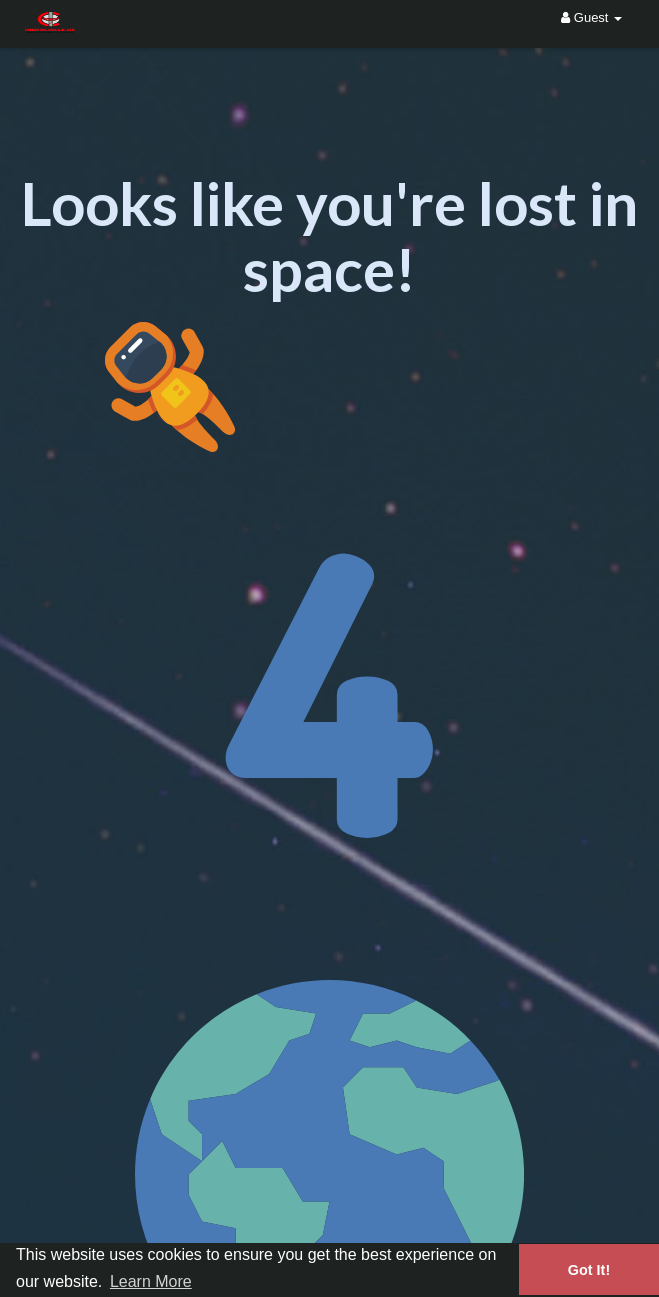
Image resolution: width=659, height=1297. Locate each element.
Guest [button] (591, 17)
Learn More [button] (151, 1281)
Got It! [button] (589, 1270)
